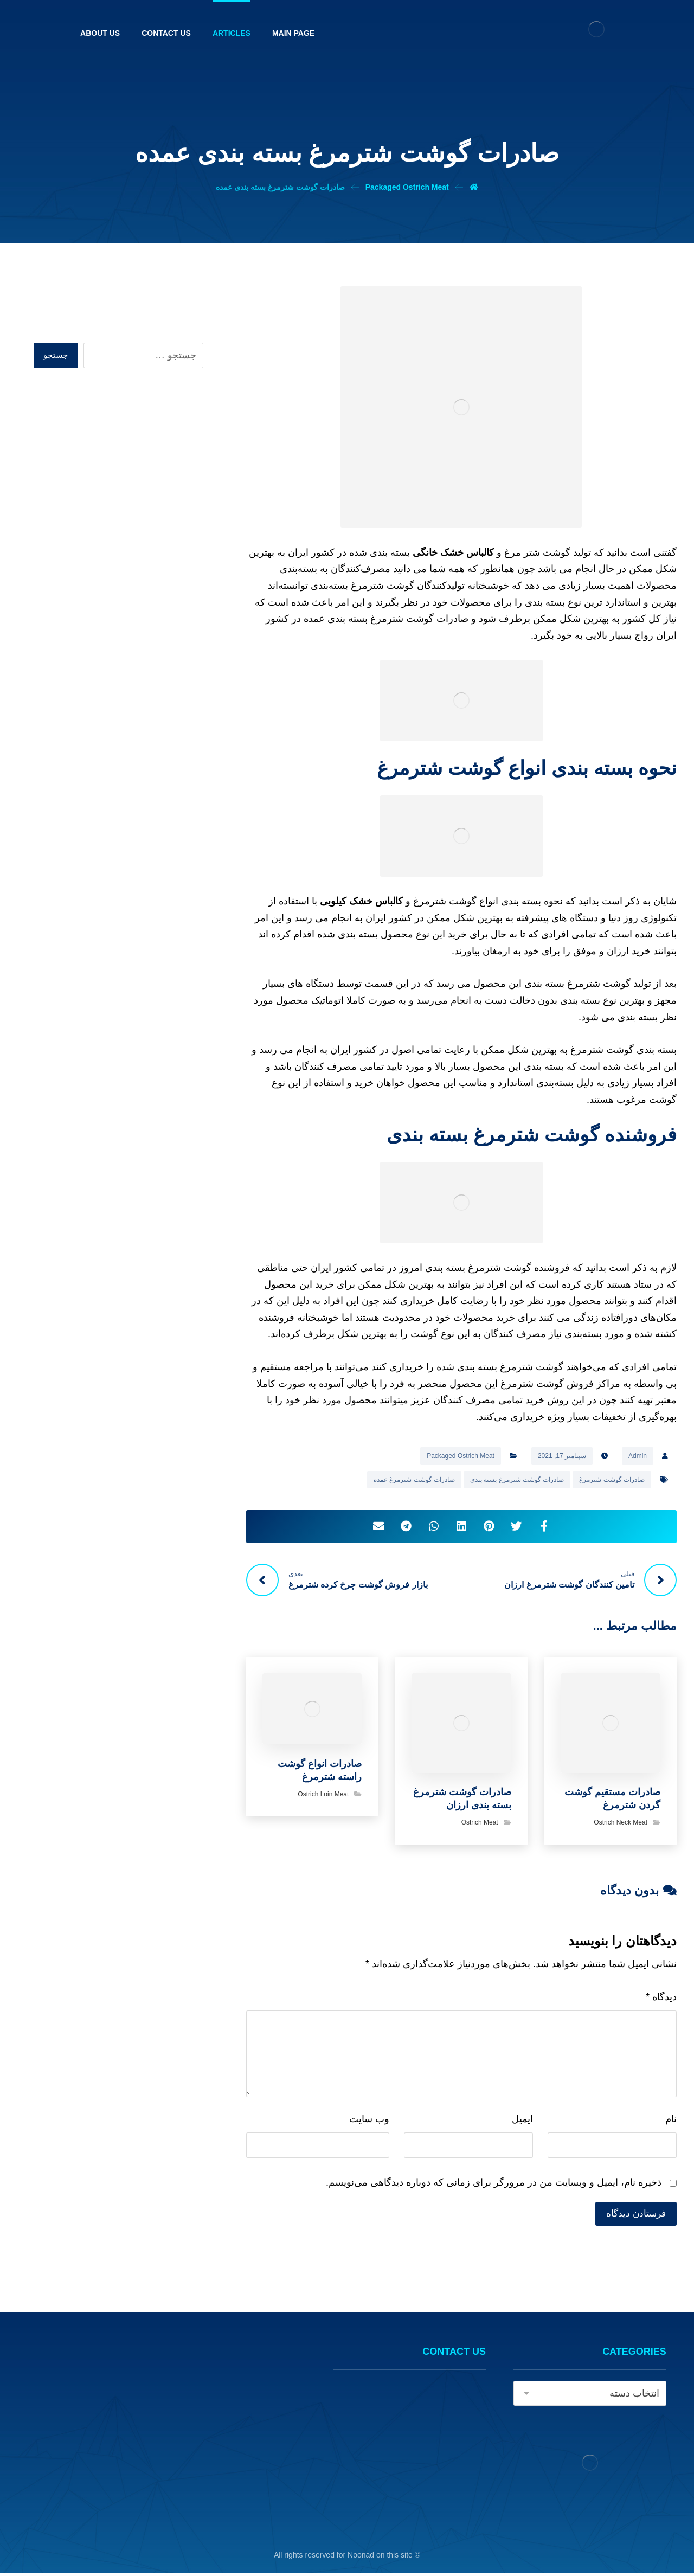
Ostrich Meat (479, 1824)
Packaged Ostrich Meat (460, 1456)
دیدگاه (661, 1998)
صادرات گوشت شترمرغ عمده (414, 1479)
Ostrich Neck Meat (620, 1824)
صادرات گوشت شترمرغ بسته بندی (517, 1479)
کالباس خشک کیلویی (361, 901)
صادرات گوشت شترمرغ (612, 1479)
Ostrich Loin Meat (323, 1796)
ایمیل (522, 2120)
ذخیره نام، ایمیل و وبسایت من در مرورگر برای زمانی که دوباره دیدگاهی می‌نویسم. (493, 2184)
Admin (637, 1456)
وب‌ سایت (369, 2120)
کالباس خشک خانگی (453, 552)
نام (671, 2120)
